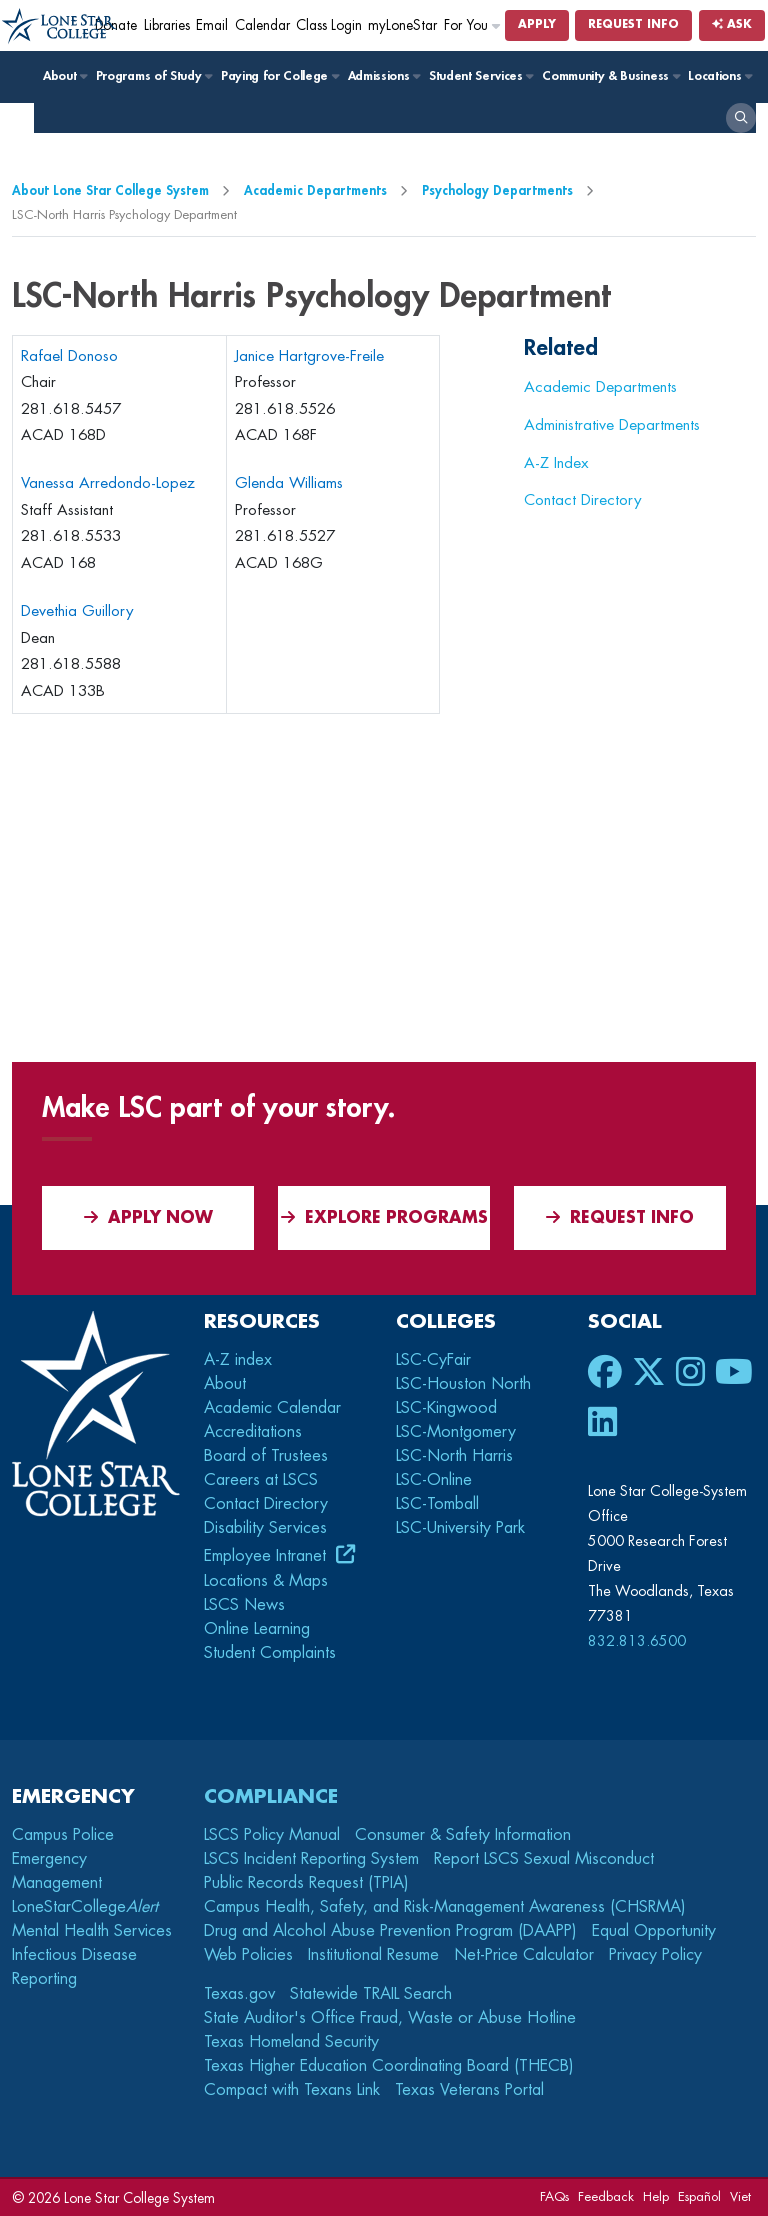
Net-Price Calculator (524, 1955)
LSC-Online (434, 1480)
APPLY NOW (148, 1217)
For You (473, 25)
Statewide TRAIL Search (371, 1994)
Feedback (606, 2196)
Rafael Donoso (69, 356)
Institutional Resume (373, 1955)
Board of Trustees (266, 1456)
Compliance (271, 1796)
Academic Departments (315, 190)
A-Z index (238, 1360)
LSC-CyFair (433, 1360)
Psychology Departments (497, 190)
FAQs (554, 2196)
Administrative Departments (612, 425)
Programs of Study (153, 76)
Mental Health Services (92, 1931)
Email (212, 25)
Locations (719, 76)
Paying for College (279, 76)
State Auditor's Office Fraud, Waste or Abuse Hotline (390, 2018)
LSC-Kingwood (446, 1408)
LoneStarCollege (85, 1907)
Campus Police (63, 1835)
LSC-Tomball (437, 1504)
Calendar (262, 25)
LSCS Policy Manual (272, 1835)
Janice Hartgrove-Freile (309, 356)
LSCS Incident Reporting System (311, 1859)
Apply (537, 24)
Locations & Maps (266, 1581)
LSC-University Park (460, 1528)
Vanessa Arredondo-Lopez (108, 483)
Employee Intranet (267, 1556)
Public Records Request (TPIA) (306, 1883)
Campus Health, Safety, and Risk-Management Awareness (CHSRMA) (445, 1907)
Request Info (633, 24)
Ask (732, 24)
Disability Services (265, 1528)
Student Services (480, 76)
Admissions (383, 76)
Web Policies (248, 1955)
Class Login (329, 25)
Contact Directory (583, 500)
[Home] (59, 26)
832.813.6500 (637, 1641)
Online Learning (257, 1629)
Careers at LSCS (261, 1480)
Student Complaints (270, 1653)
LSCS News (244, 1605)
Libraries (167, 25)
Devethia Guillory (77, 611)
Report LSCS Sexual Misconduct (544, 1859)
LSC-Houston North (463, 1384)
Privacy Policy (655, 1955)
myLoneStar (402, 25)
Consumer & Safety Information (463, 1835)
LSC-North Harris (454, 1456)
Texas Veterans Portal (469, 2090)
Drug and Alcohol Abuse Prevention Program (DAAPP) (390, 1931)
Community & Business (610, 76)
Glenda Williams (289, 483)
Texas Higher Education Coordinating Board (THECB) (389, 2066)
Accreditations (253, 1432)
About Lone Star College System (110, 190)
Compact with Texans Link (292, 2090)
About (64, 76)
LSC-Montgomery (456, 1432)
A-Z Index (556, 463)
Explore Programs (384, 1217)
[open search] (741, 118)
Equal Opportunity (654, 1931)
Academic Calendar (272, 1408)
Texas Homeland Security (291, 2042)
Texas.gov (239, 1994)
